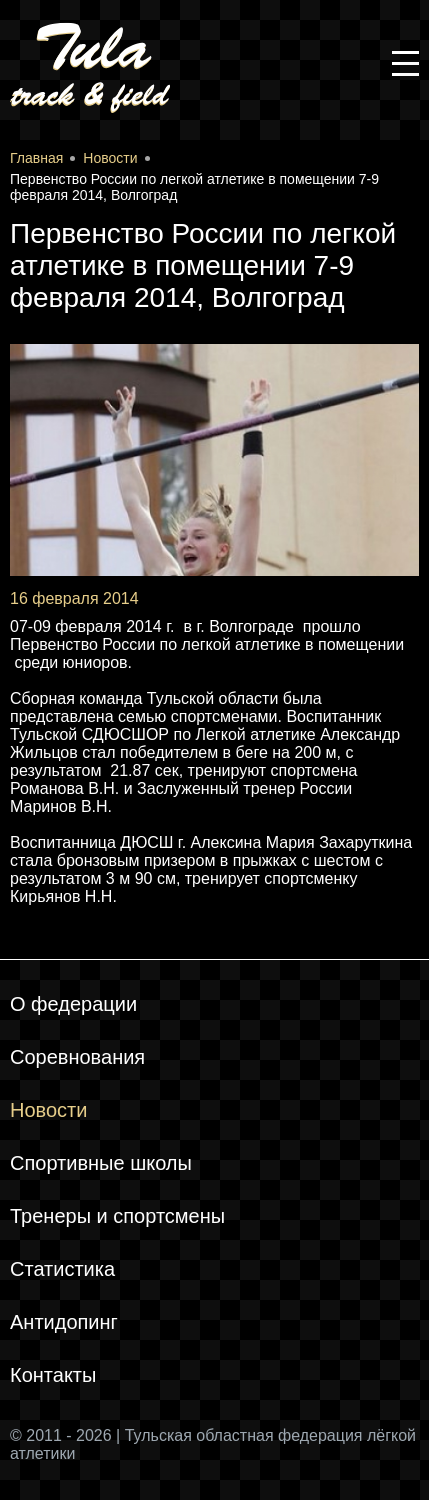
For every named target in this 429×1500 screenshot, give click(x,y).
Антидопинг (64, 1322)
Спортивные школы (101, 1163)
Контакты (53, 1375)
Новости (48, 1110)
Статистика (62, 1269)
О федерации (73, 1004)
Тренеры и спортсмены (117, 1216)
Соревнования (77, 1057)
